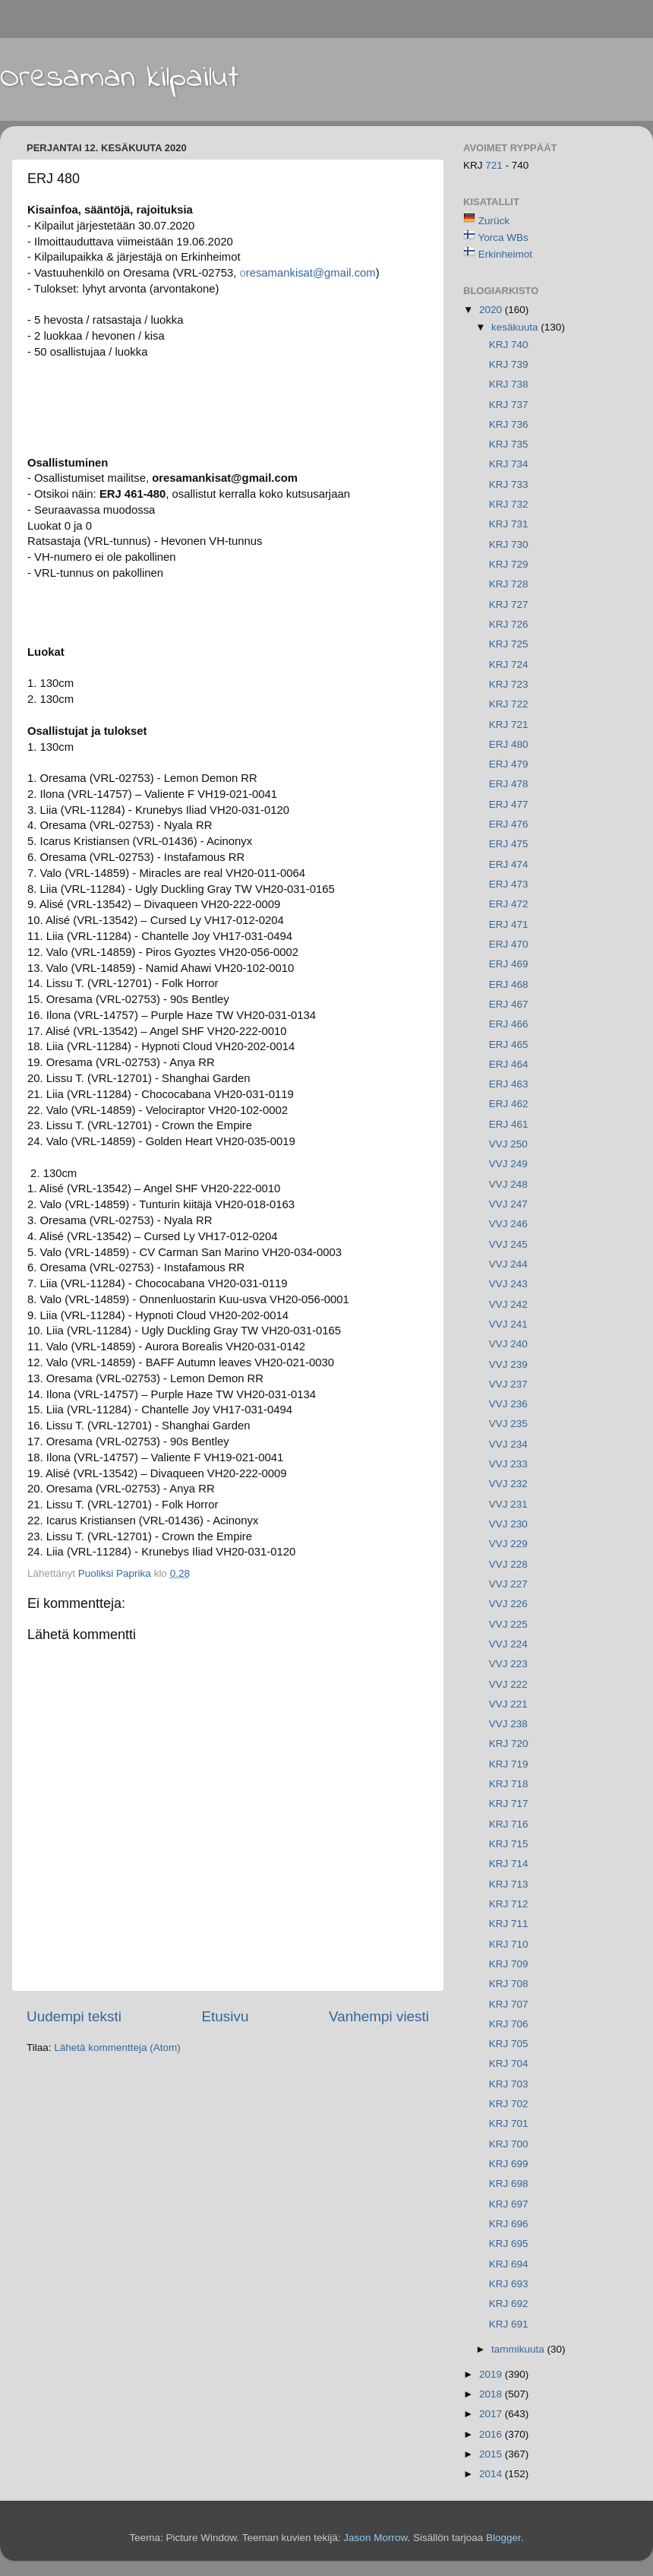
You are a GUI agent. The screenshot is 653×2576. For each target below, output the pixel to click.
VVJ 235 (508, 1423)
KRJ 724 (508, 664)
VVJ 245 (508, 1244)
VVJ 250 (508, 1144)
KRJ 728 (508, 584)
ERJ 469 (508, 964)
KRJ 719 (508, 1764)
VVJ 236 (508, 1404)
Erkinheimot (505, 254)
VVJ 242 (508, 1304)
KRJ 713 (508, 1884)
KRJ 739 (508, 364)
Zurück (493, 220)
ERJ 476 (508, 824)
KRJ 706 (508, 2024)
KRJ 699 (508, 2163)
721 (495, 165)
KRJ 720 (508, 1743)
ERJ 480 (508, 744)
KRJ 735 (508, 444)
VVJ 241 (508, 1324)
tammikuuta (519, 2349)
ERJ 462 (508, 1103)
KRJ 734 (508, 464)
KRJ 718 (508, 1784)
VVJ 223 (508, 1663)
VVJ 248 (508, 1184)
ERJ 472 (508, 904)
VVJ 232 (508, 1483)
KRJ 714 (508, 1863)
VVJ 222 (508, 1684)
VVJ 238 (508, 1723)
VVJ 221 (508, 1704)
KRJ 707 (508, 2004)
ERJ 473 (508, 884)
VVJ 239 (508, 1364)
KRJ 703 (508, 2084)
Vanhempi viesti (379, 2016)
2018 (492, 2394)
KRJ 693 (508, 2284)
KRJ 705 (508, 2043)
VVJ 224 (508, 1644)
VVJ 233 (508, 1464)
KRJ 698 (508, 2183)
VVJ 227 (508, 1584)
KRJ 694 (508, 2264)
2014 (492, 2473)
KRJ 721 (508, 724)
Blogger (503, 2537)
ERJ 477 (508, 804)
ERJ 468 (508, 984)
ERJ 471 (508, 924)
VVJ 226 (508, 1603)
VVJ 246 (508, 1223)
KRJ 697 (508, 2204)
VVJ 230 (508, 1524)
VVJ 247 (508, 1204)
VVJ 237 (508, 1384)
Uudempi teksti (74, 2016)
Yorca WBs (503, 237)
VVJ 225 (508, 1624)
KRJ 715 (508, 1844)
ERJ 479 (508, 764)
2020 (492, 309)
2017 (492, 2413)
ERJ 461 (508, 1124)
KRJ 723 (508, 684)
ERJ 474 (508, 864)
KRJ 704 (508, 2063)
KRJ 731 (508, 524)
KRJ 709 (508, 1964)
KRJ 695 (508, 2243)
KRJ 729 (508, 564)
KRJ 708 (508, 1983)
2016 (492, 2434)
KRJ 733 (508, 484)
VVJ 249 (508, 1163)
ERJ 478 (508, 784)
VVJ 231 (508, 1504)
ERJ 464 (508, 1064)
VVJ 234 (508, 1444)
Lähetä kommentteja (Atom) (117, 2047)
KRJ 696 (508, 2223)
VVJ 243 (508, 1284)
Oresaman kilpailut (119, 78)
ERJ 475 (508, 844)
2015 (492, 2454)
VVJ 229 (508, 1543)
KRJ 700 (508, 2144)
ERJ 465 (508, 1044)
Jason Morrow (375, 2537)
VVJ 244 (508, 1264)
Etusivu (225, 2016)
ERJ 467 (508, 1004)
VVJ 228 (508, 1564)
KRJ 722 (508, 704)
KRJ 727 (508, 604)
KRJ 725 (508, 644)
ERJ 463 (508, 1084)
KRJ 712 (508, 1904)
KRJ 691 (508, 2324)
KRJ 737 (508, 404)
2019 (492, 2374)
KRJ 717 (508, 1803)
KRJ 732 (508, 504)
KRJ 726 (508, 624)
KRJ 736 (508, 424)
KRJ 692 (508, 2303)
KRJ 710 (508, 1944)
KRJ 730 (508, 544)
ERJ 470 (508, 944)
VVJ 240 (508, 1344)
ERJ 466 (508, 1024)
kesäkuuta (516, 327)
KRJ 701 (508, 2123)
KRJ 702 (508, 2103)
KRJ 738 (508, 384)
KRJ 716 (508, 1824)
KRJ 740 (508, 344)
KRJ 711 (508, 1923)
